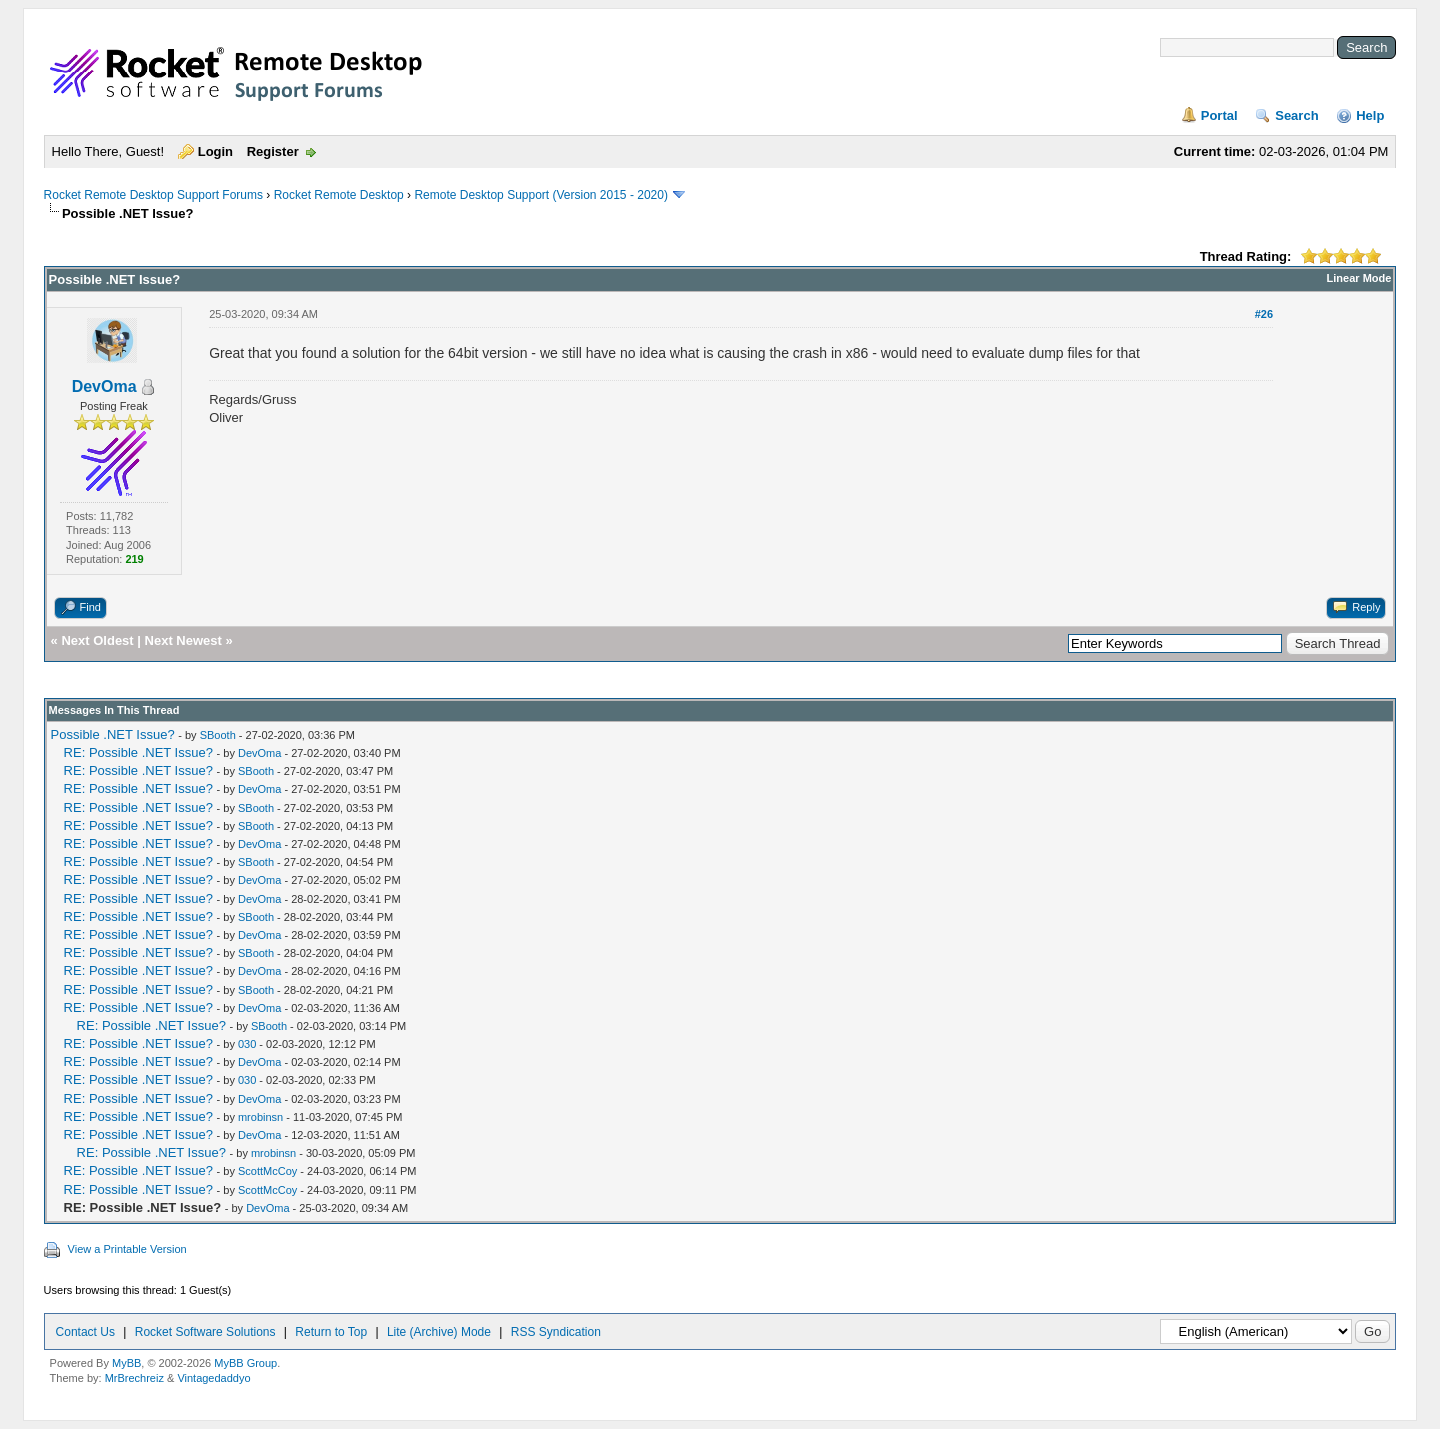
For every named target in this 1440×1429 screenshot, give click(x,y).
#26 (1264, 314)
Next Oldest (97, 640)
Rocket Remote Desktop (339, 195)
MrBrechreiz (134, 1378)
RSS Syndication (556, 1332)
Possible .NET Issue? (113, 734)
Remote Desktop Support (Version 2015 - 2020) (540, 195)
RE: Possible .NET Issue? (138, 752)
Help (1370, 115)
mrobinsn (260, 1117)
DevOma (104, 386)
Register (273, 151)
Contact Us (85, 1332)
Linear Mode (1359, 278)
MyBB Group (245, 1363)
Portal (1219, 115)
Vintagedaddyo (213, 1378)
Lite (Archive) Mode (439, 1332)
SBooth (218, 735)
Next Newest (183, 640)
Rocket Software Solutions (205, 1332)
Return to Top (331, 1332)
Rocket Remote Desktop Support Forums (153, 195)
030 (247, 1044)
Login (215, 151)
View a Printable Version (127, 1249)
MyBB (126, 1363)
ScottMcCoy (267, 1171)
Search (1296, 115)
